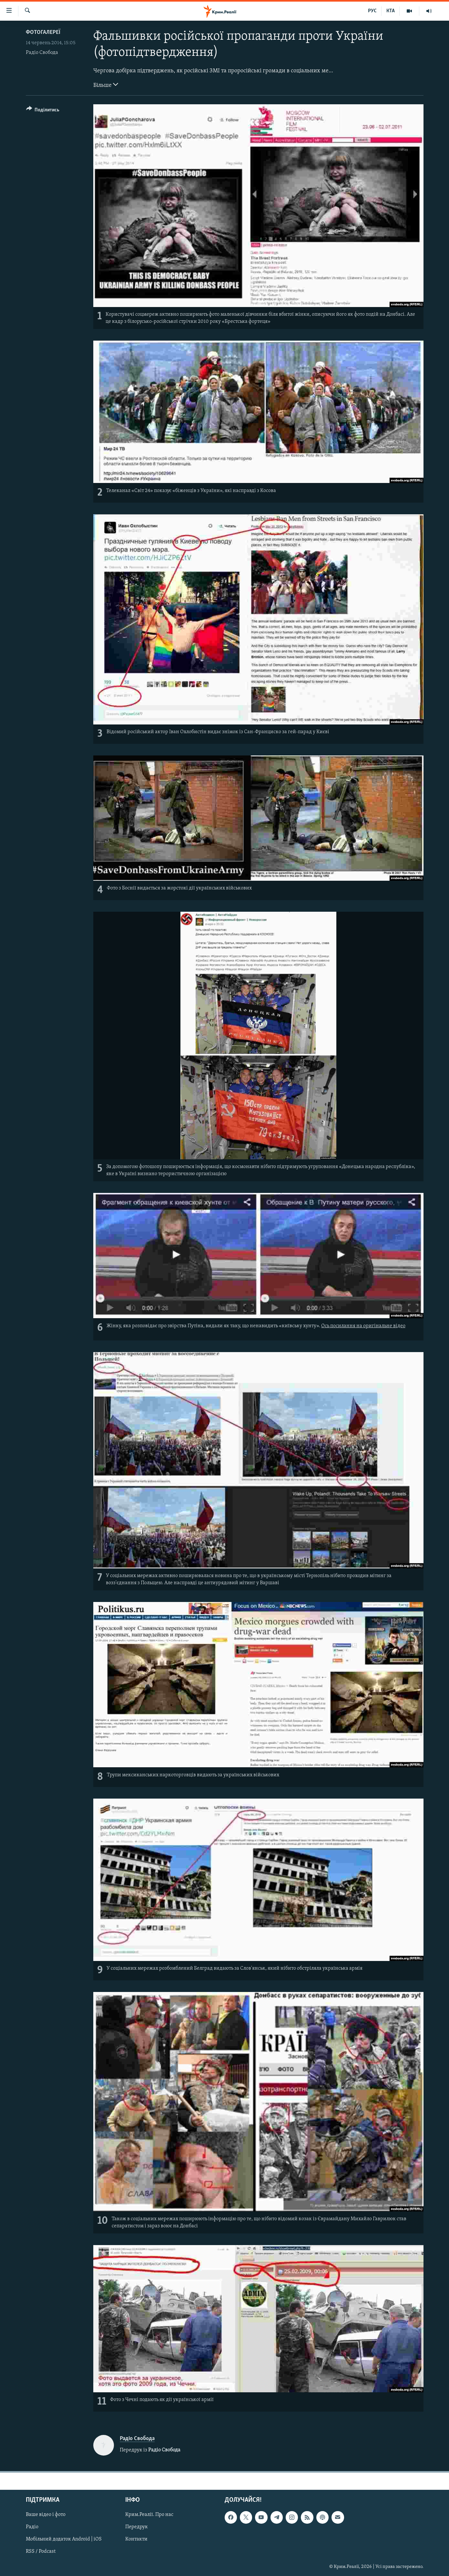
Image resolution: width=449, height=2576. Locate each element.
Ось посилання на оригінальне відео (363, 1326)
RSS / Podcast (41, 2551)
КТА (390, 11)
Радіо (32, 2527)
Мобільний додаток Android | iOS (64, 2539)
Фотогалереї (43, 32)
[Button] (43, 111)
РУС (372, 11)
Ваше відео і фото (46, 2514)
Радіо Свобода (42, 52)
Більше (105, 84)
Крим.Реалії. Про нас (149, 2514)
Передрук (136, 2527)
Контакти (136, 2539)
